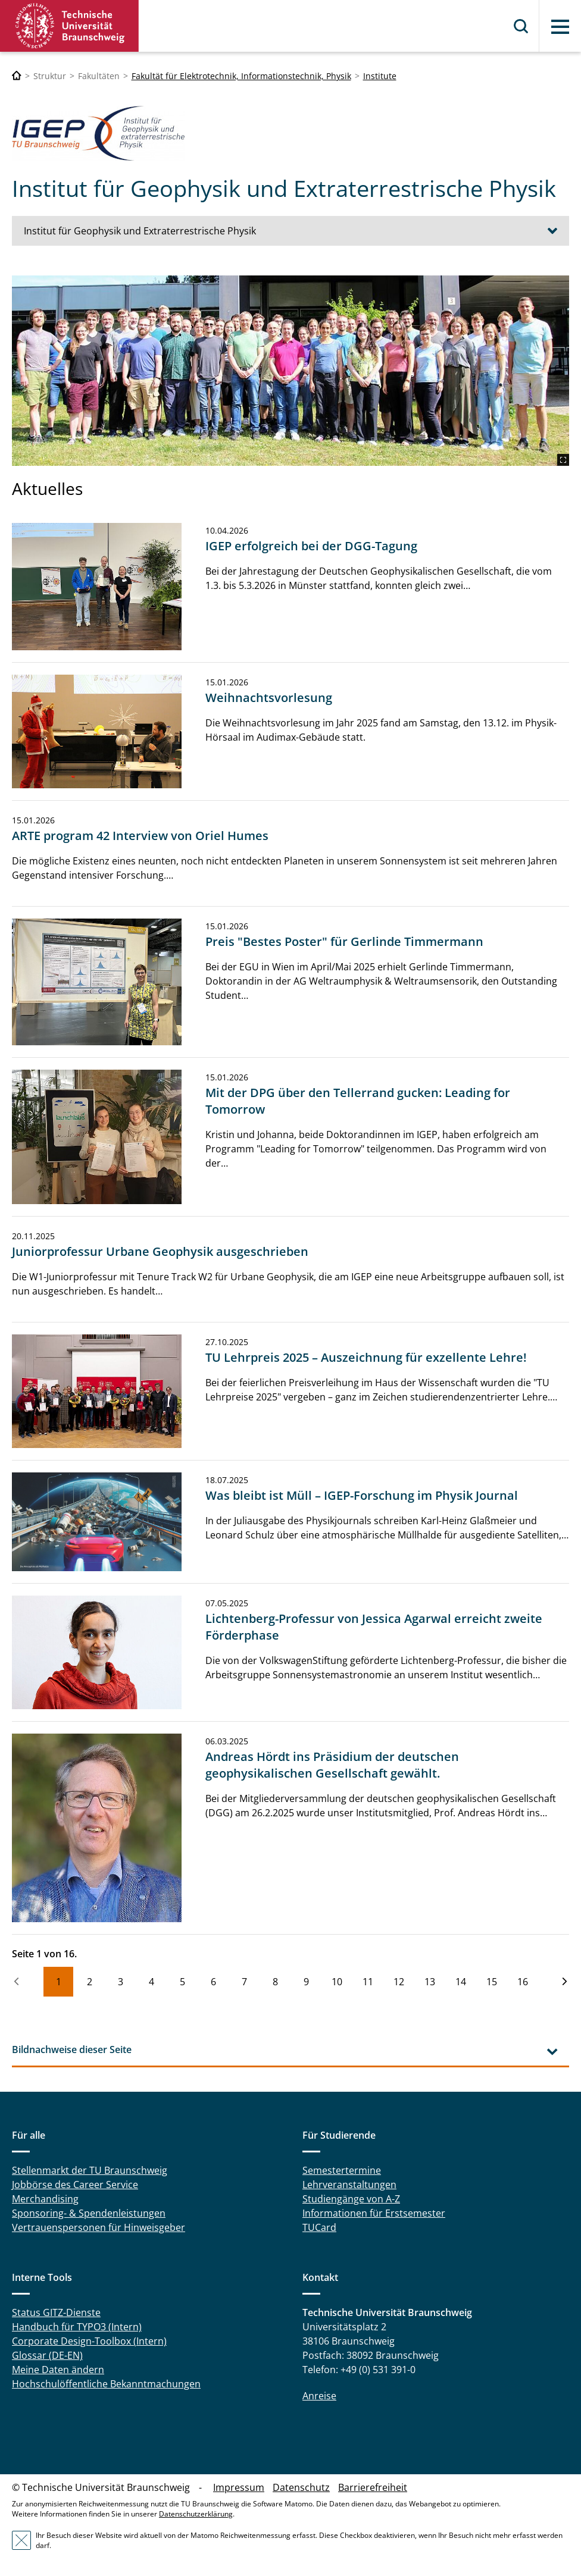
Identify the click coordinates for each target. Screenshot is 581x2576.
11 (368, 1981)
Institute (379, 76)
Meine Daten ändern (58, 2369)
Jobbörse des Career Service (75, 2184)
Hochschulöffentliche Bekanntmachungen (106, 2383)
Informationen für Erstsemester (373, 2213)
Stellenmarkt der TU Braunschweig (89, 2170)
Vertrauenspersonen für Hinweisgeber (98, 2227)
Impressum (238, 2487)
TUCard (319, 2227)
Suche (521, 26)
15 (491, 1981)
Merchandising (45, 2198)
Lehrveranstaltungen (349, 2184)
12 (398, 1981)
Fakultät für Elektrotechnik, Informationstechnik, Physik (241, 76)
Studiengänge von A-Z (351, 2198)
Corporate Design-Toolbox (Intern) (89, 2341)
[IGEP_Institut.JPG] (290, 370)
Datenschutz (301, 2487)
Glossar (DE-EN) (47, 2355)
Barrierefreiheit (372, 2487)
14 (460, 1981)
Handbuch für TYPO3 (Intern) (77, 2326)
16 (522, 1981)
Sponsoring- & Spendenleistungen (88, 2213)
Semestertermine (341, 2170)
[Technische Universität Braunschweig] (16, 76)
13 (429, 1981)
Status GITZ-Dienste (56, 2312)
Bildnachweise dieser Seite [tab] (72, 2049)
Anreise (319, 2395)
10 (337, 1981)
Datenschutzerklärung (196, 2514)
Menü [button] (560, 26)
